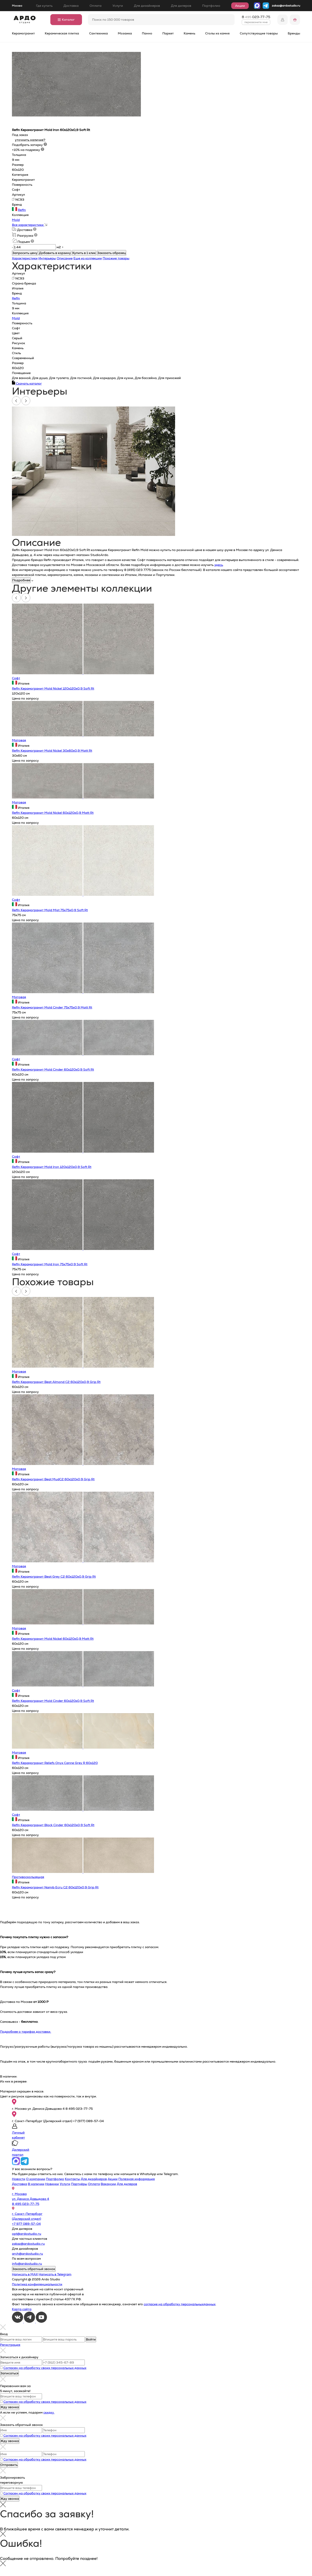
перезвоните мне (256, 22)
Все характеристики (29, 225)
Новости (18, 2179)
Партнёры (79, 2184)
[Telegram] (30, 2322)
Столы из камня (217, 33)
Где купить (44, 6)
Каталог (66, 20)
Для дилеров (181, 6)
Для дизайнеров (147, 6)
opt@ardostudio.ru (26, 2234)
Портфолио (211, 6)
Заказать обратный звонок (33, 2269)
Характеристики (25, 258)
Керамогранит (23, 33)
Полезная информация (136, 2179)
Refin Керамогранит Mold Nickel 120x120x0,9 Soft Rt (53, 688)
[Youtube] (41, 2322)
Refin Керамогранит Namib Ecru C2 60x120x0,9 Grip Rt (55, 1887)
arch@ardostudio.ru (27, 2254)
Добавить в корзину (55, 253)
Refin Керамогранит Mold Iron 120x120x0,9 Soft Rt (51, 1167)
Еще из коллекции (87, 258)
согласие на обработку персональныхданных (179, 2304)
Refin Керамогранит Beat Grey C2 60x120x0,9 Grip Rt (54, 1576)
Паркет (168, 33)
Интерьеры (47, 258)
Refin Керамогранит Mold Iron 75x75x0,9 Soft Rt (49, 1264)
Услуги (117, 6)
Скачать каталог (27, 383)
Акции (240, 6)
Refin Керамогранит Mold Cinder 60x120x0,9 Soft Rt (53, 1069)
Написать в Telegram (55, 2274)
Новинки (52, 2184)
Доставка (71, 6)
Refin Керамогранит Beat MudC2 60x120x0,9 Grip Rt (53, 1479)
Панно (147, 33)
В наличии (36, 2184)
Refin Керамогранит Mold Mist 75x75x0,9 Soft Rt (50, 910)
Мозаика (125, 33)
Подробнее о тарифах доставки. (25, 2032)
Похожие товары (116, 258)
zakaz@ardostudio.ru (286, 5)
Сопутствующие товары (259, 33)
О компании (35, 2179)
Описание (65, 258)
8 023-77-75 (256, 17)
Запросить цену (24, 253)
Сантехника (98, 33)
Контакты (72, 2179)
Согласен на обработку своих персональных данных (44, 2368)
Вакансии (108, 2184)
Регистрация (10, 2345)
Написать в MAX (25, 2274)
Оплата (95, 6)
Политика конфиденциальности (37, 2284)
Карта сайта (21, 2309)
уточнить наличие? (30, 140)
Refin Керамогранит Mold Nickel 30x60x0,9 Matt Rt (52, 751)
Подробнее (21, 580)
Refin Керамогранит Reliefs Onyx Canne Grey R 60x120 (55, 1763)
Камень (189, 33)
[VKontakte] (18, 2322)
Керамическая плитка (62, 33)
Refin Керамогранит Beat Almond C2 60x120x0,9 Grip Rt (56, 1382)
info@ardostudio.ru (27, 2263)
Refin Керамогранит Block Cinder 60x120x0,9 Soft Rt (53, 1825)
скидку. (49, 2412)
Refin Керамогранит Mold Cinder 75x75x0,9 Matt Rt (52, 1007)
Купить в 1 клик (84, 253)
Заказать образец (111, 253)
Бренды (294, 33)
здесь (218, 565)
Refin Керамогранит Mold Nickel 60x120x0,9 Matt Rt (53, 813)
